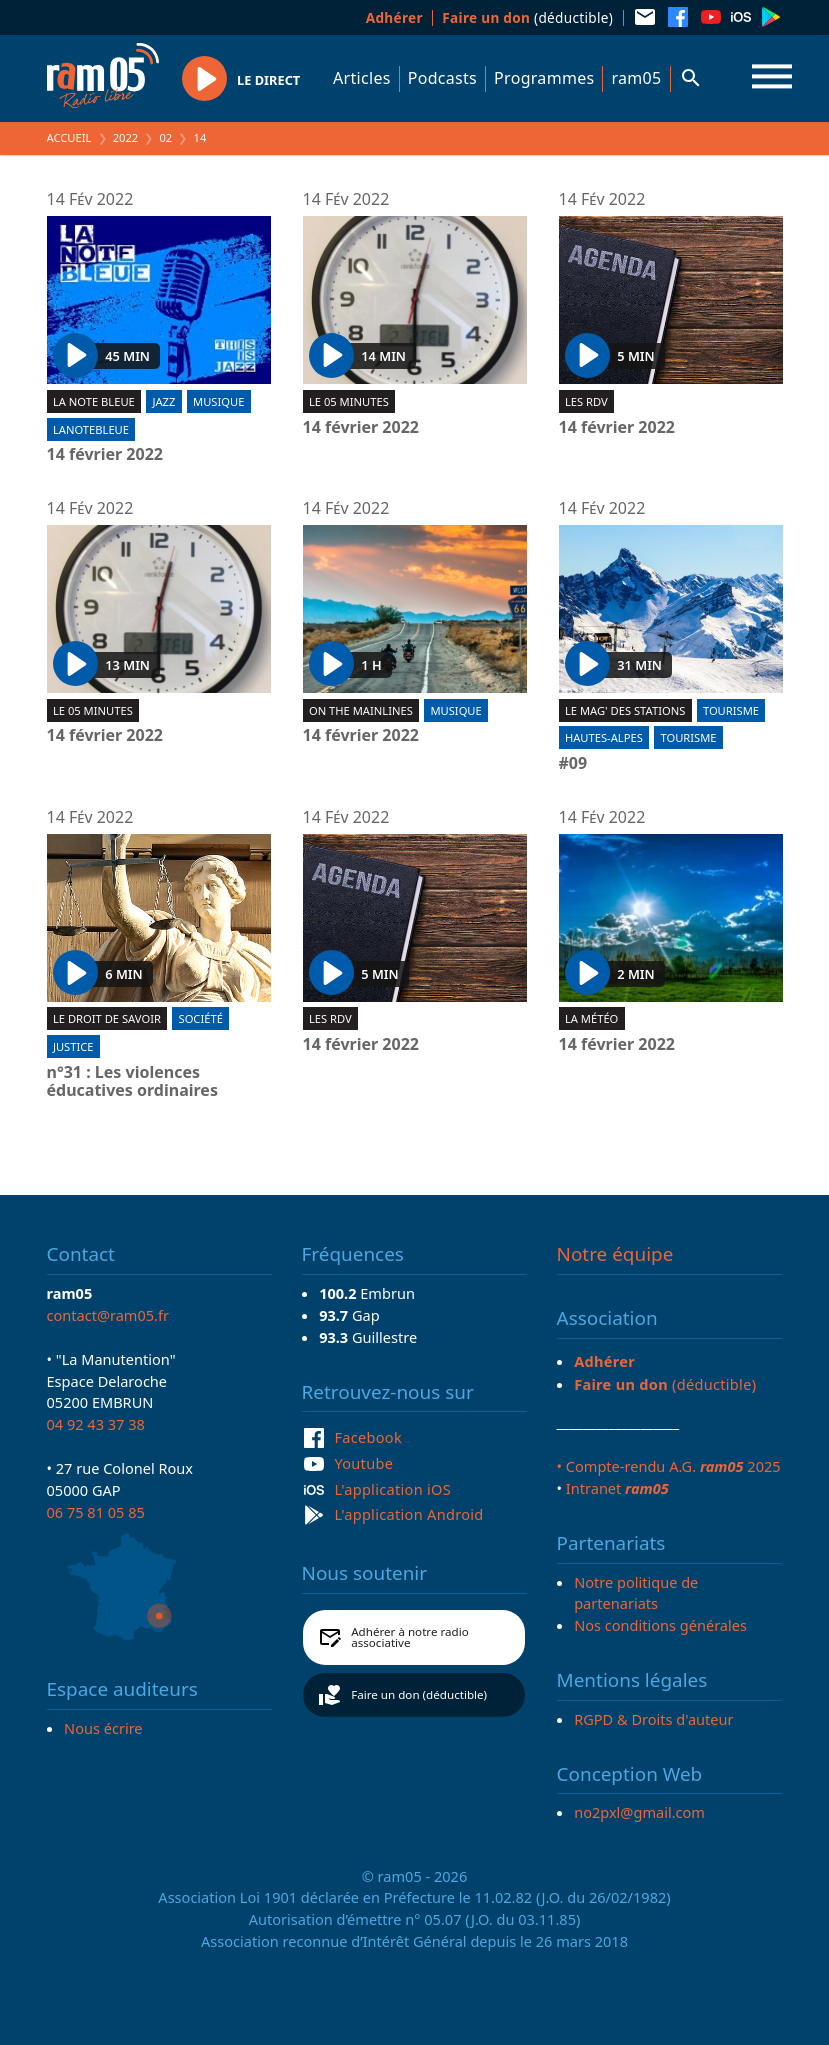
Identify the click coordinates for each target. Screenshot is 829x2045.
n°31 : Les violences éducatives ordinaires (132, 1081)
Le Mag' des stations (625, 710)
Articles (362, 78)
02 (165, 137)
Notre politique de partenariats (636, 1593)
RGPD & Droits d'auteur (653, 1719)
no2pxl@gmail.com (639, 1812)
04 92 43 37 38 (96, 1424)
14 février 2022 (105, 455)
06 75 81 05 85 (96, 1512)
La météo (591, 1018)
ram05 (636, 78)
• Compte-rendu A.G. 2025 (669, 1466)
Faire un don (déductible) (419, 1694)
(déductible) (527, 17)
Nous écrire (103, 1728)
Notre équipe (615, 1254)
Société (200, 1018)
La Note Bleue (94, 401)
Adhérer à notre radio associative (410, 1637)
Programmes (544, 78)
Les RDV (586, 401)
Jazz (163, 401)
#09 (573, 764)
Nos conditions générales (660, 1625)
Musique (218, 401)
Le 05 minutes (349, 401)
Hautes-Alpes (604, 737)
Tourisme (731, 710)
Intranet (617, 1488)
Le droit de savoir (107, 1018)
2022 (126, 137)
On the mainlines (361, 710)
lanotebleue (91, 429)
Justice (73, 1046)
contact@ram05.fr (108, 1315)
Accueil (69, 137)
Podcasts (442, 78)
